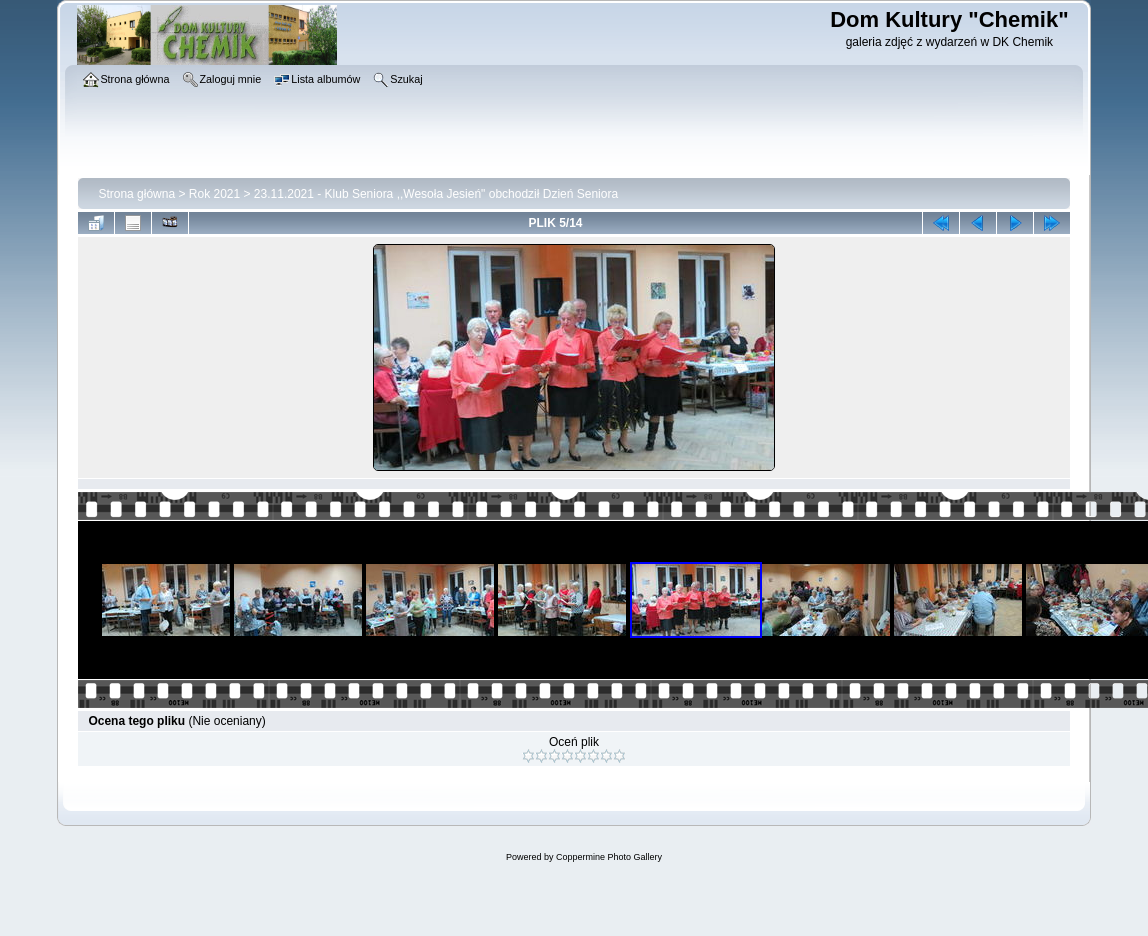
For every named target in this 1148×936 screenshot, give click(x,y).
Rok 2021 (214, 194)
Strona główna (136, 194)
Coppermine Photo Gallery (609, 857)
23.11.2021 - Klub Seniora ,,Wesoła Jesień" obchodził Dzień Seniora (436, 194)
